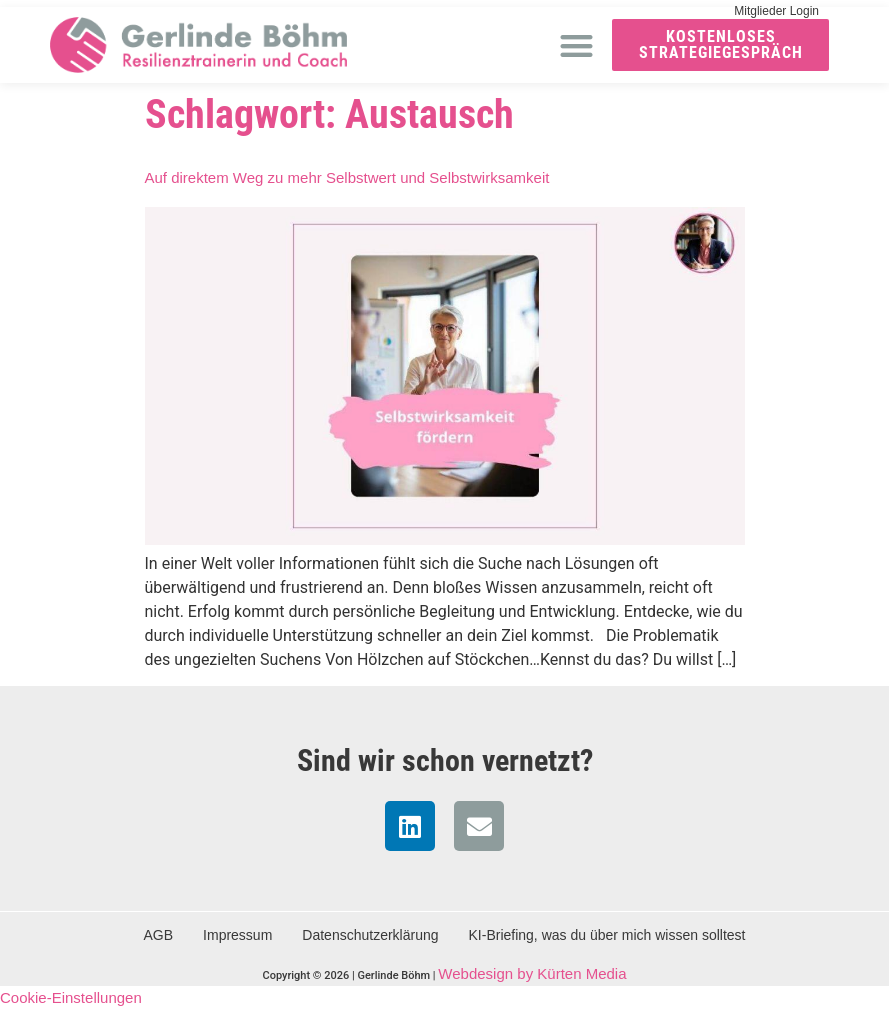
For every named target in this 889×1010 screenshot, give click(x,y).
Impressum (237, 935)
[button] (576, 45)
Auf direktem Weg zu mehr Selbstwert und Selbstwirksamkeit (347, 177)
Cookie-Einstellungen (71, 997)
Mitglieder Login (776, 11)
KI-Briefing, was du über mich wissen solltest (607, 935)
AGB (159, 935)
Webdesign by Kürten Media (532, 973)
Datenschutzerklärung (370, 935)
